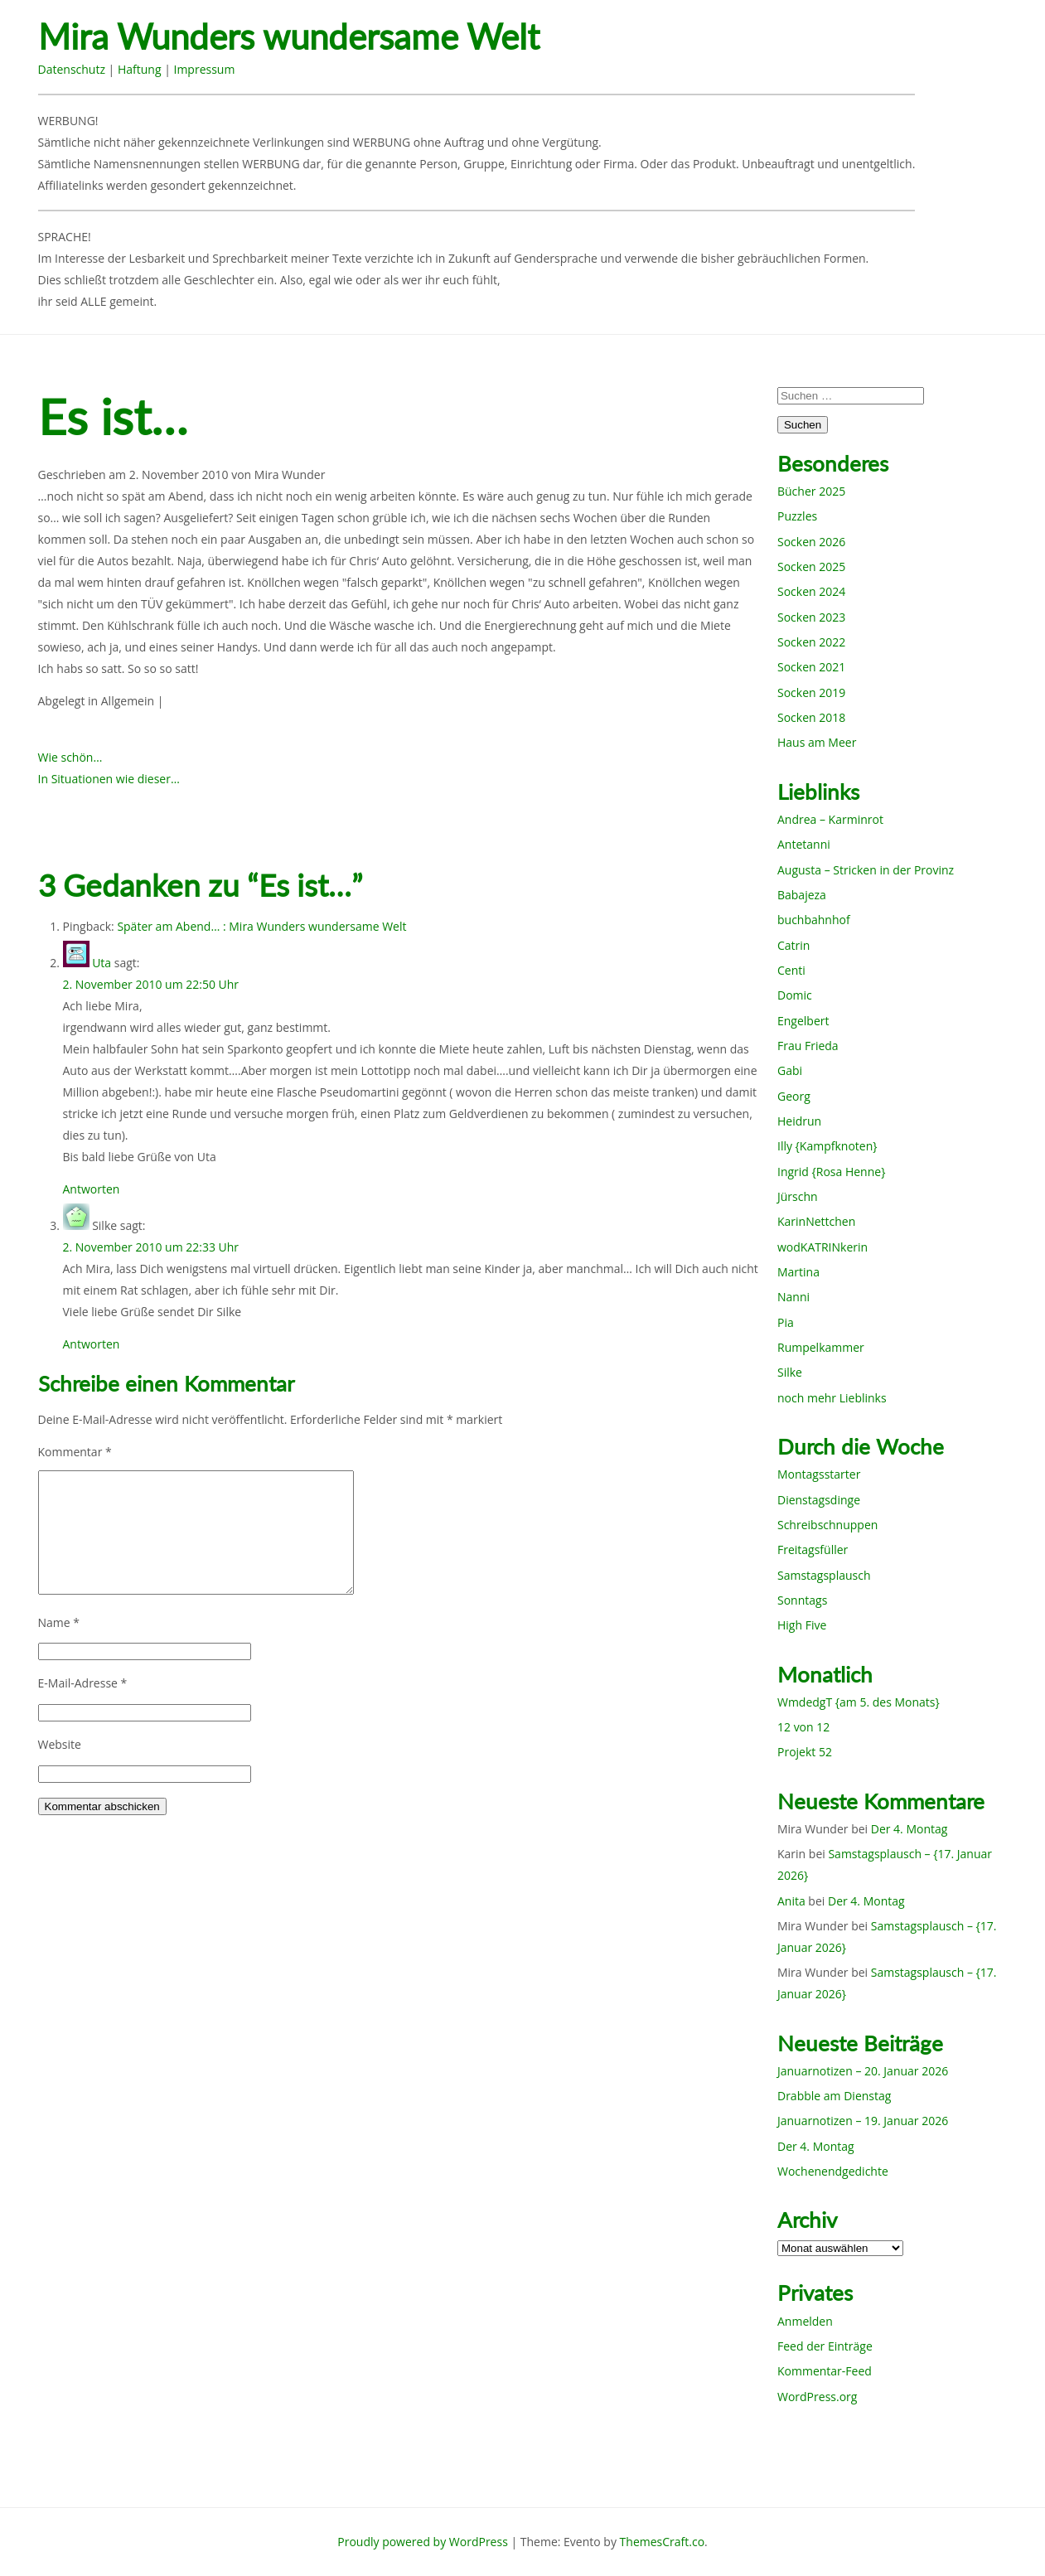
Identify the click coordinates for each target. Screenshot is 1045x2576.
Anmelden (805, 2321)
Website (59, 1744)
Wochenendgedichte (832, 2171)
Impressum (204, 69)
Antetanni (803, 844)
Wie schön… (70, 757)
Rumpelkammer (820, 1347)
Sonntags (802, 1600)
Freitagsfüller (812, 1549)
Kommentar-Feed (824, 2371)
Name (59, 1622)
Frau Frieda (808, 1045)
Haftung (140, 69)
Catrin (793, 945)
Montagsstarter (818, 1474)
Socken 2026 (811, 542)
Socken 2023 (811, 617)
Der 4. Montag (909, 1829)
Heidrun (799, 1121)
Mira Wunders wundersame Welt (288, 37)
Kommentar (75, 1452)
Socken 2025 (811, 566)
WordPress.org (817, 2396)
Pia (785, 1322)
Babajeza (801, 895)
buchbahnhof (813, 919)
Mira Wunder (290, 474)
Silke (789, 1372)
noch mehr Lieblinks (832, 1398)
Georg (793, 1096)
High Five (801, 1625)
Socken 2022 (811, 642)
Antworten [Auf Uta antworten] (91, 1189)
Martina (798, 1272)
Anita (791, 1901)
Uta (101, 963)
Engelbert (803, 1021)
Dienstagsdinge (818, 1500)
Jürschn (797, 1196)
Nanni (793, 1297)
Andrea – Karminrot (830, 819)
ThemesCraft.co (662, 2541)
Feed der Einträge (825, 2346)
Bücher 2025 (811, 491)
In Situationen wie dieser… (109, 779)
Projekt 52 (804, 1752)
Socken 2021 (811, 667)
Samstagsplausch (824, 1575)
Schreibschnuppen (827, 1525)
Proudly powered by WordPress (422, 2541)
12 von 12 (803, 1727)
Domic (794, 995)
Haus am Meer (816, 742)
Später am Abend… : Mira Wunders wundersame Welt (261, 926)
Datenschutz (71, 69)
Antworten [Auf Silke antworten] (91, 1344)
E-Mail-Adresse (83, 1683)
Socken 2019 (811, 692)
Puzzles (797, 516)
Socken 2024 (811, 591)
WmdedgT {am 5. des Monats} (858, 1702)
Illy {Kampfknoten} (827, 1146)
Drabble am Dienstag (834, 2096)
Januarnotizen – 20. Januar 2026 (862, 2071)
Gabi (789, 1070)
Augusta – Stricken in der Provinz (865, 870)
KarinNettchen (816, 1221)
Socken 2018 (811, 717)
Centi (791, 970)
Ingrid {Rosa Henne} (831, 1171)
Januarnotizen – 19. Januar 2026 (862, 2120)
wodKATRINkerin (822, 1247)
